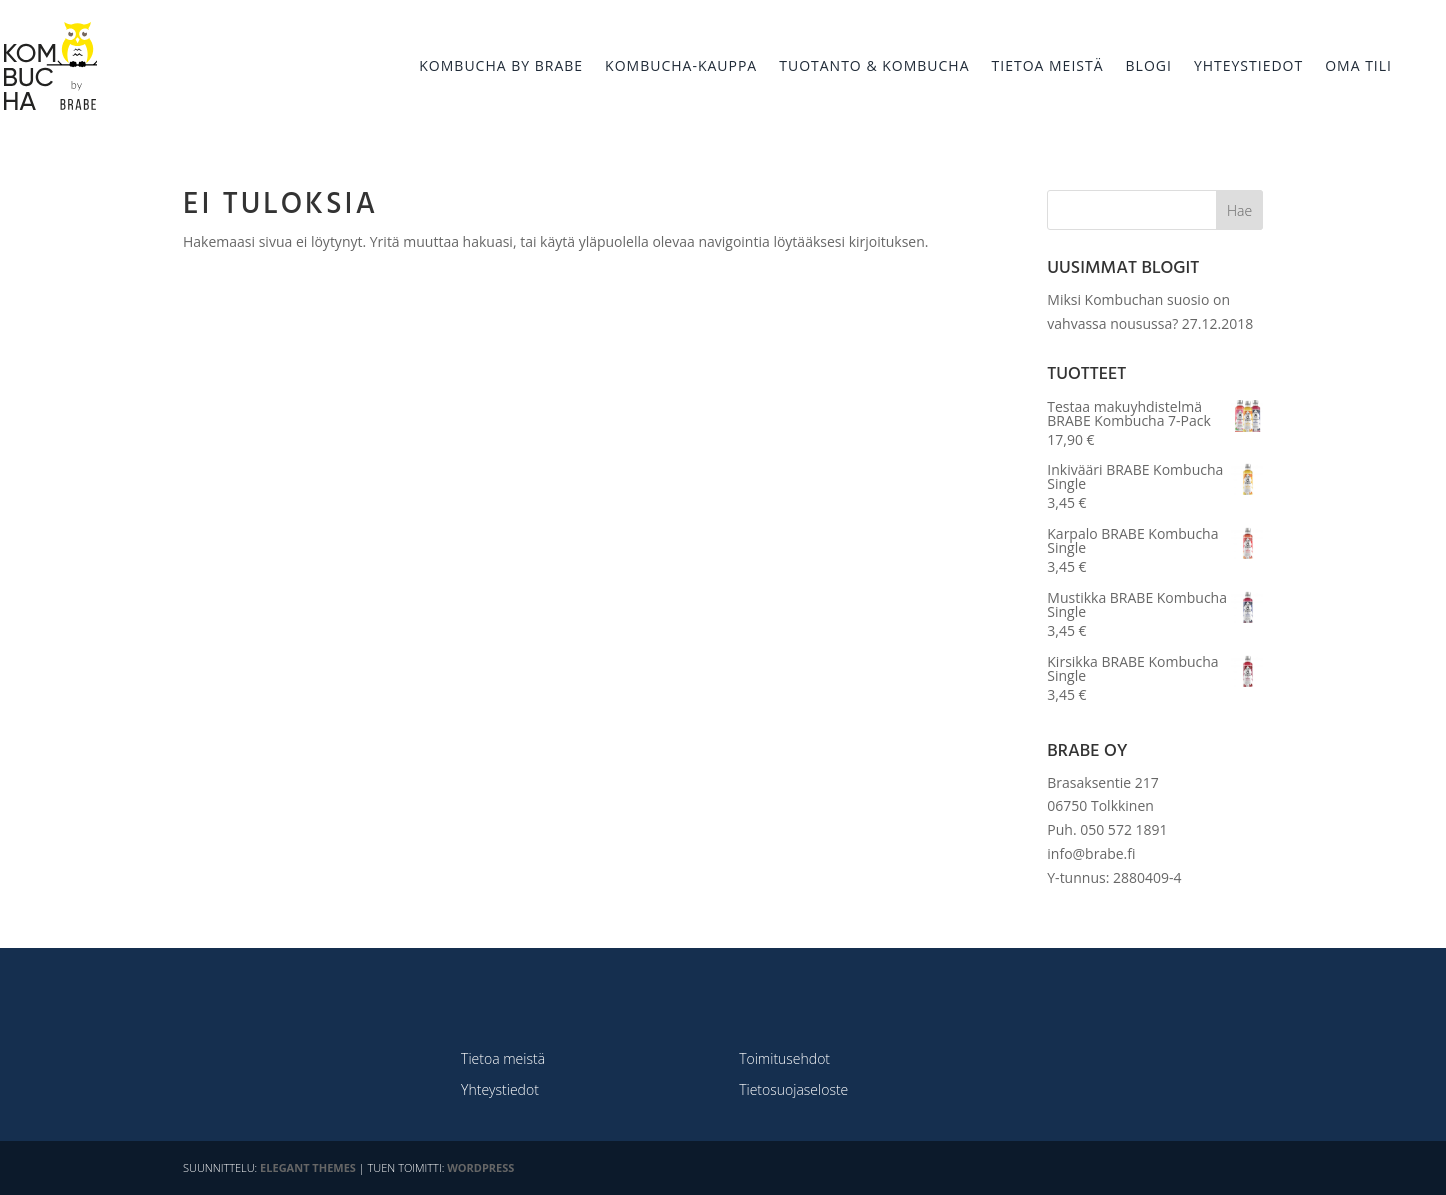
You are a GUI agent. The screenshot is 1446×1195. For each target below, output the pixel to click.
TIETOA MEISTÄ (1048, 65)
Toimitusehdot (784, 1058)
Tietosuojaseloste (793, 1089)
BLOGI (1149, 65)
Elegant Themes (308, 1167)
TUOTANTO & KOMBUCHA (874, 65)
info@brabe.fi (1091, 853)
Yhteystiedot (500, 1089)
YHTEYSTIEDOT (1248, 65)
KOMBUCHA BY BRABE (501, 65)
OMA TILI (1358, 65)
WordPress (480, 1167)
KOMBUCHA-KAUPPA (681, 65)
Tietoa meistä (503, 1058)
